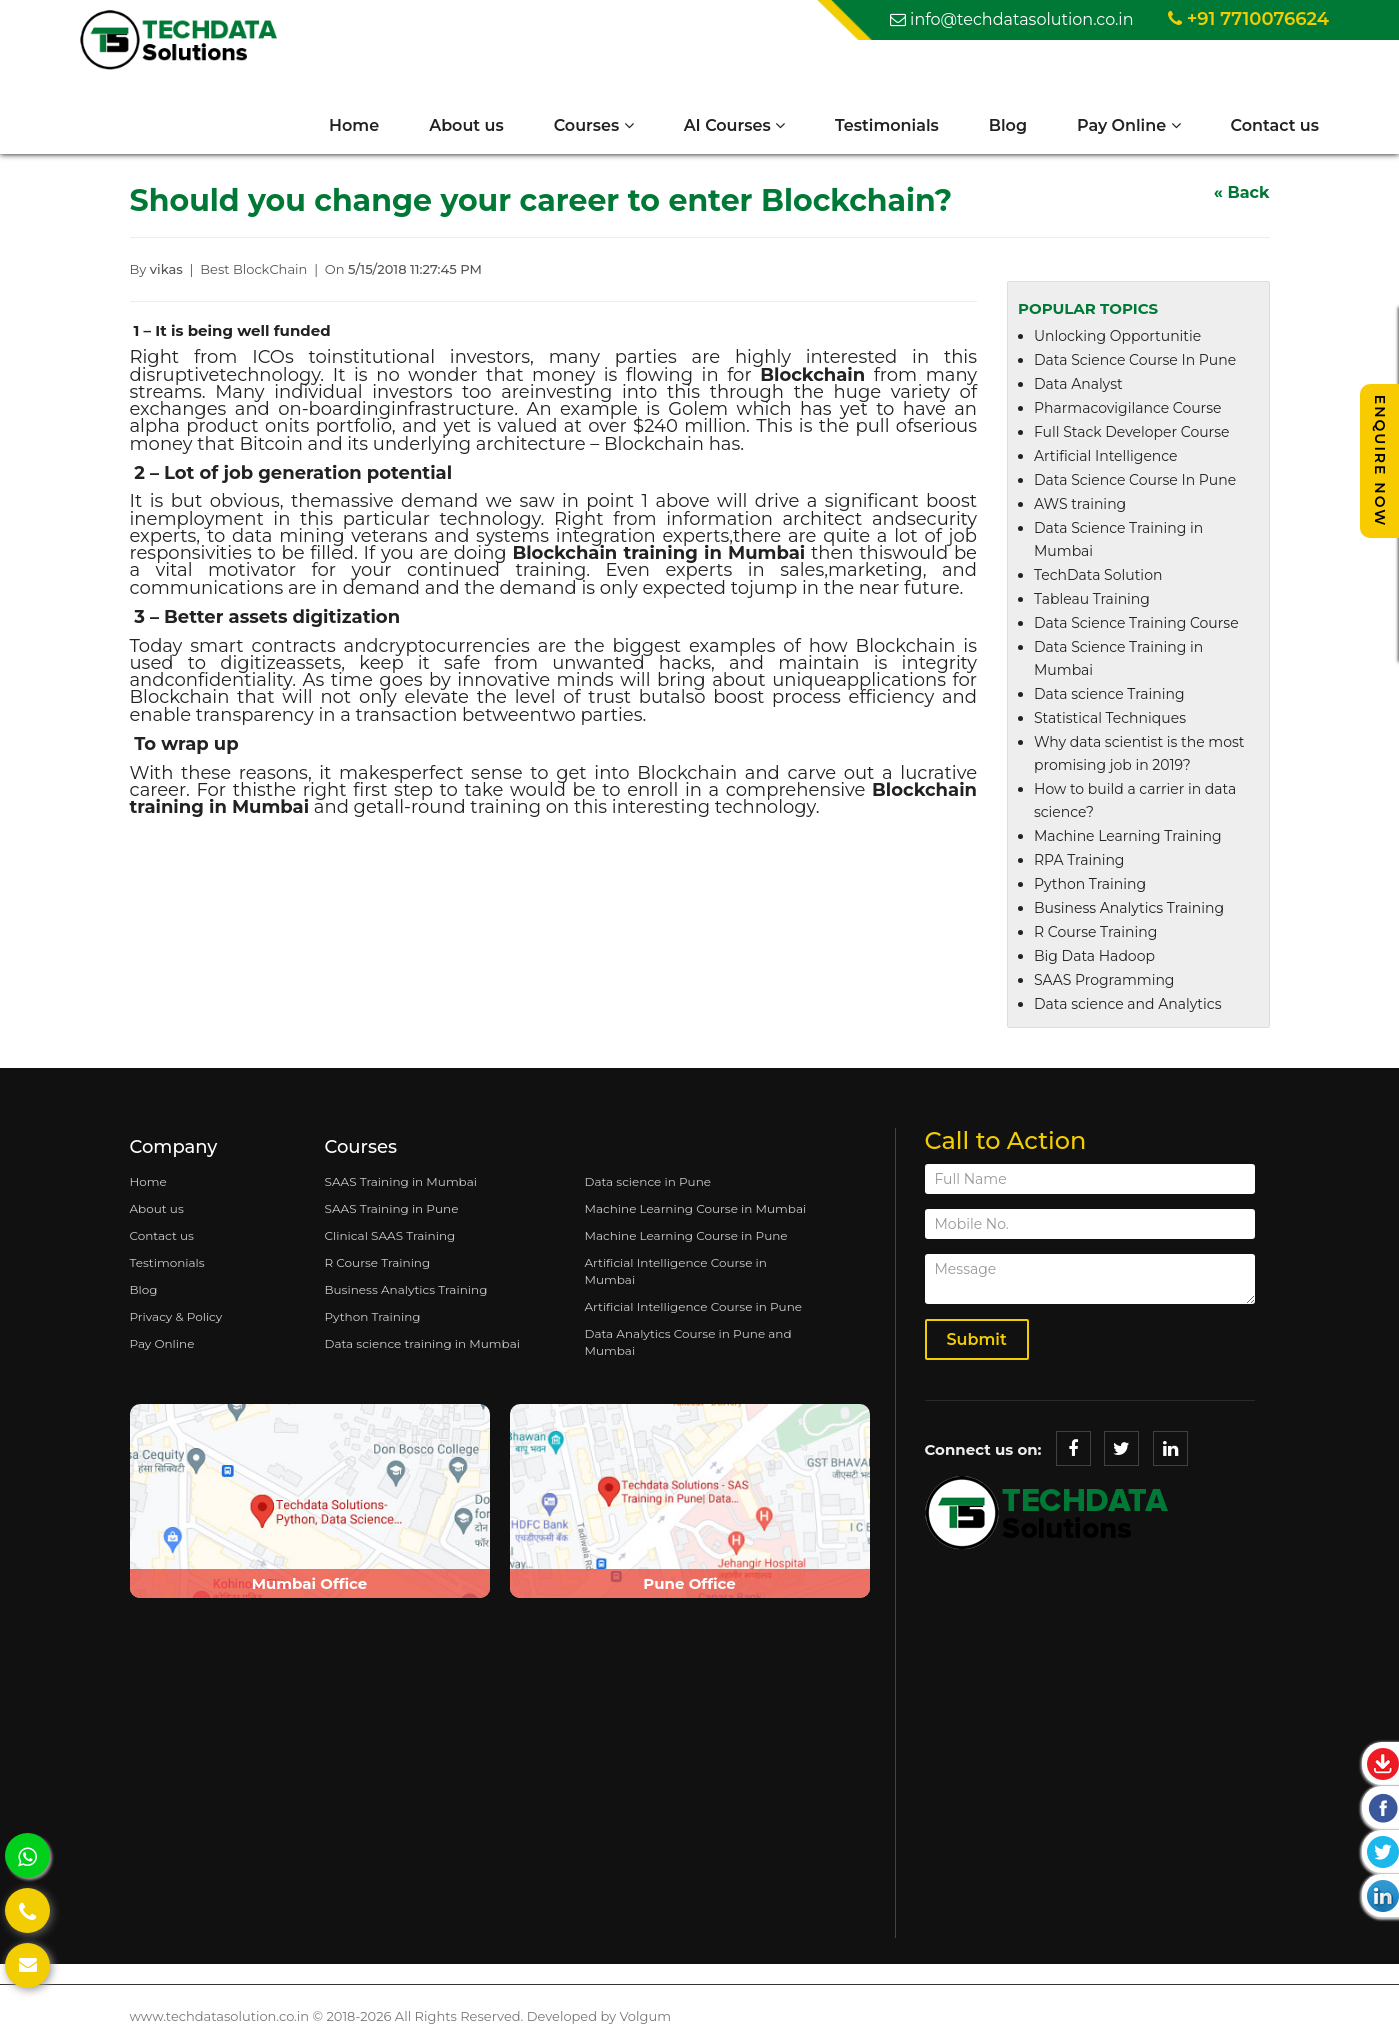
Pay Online (1129, 125)
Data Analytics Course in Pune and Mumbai (687, 1342)
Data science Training (1109, 694)
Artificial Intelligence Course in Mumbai (675, 1271)
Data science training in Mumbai (422, 1343)
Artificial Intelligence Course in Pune (693, 1306)
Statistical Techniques (1110, 718)
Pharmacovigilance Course (1127, 408)
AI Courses (734, 125)
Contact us (1275, 125)
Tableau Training (1092, 599)
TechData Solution (1098, 575)
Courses (594, 125)
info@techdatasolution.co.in (1012, 19)
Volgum (645, 2016)
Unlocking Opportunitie (1117, 336)
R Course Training (1095, 932)
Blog (1008, 125)
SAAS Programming (1104, 980)
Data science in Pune (647, 1181)
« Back (1242, 192)
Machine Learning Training (1128, 836)
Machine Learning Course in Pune (685, 1235)
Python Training (1090, 884)
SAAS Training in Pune (392, 1208)
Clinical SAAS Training (390, 1235)
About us (466, 125)
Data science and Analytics (1128, 1004)
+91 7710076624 (1248, 19)
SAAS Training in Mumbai (401, 1181)
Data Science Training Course (1136, 623)
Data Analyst (1078, 384)
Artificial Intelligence (1106, 456)
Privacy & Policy (176, 1316)
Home (354, 125)
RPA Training (1079, 860)
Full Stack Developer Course (1131, 432)
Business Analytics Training (1129, 908)
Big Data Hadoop (1094, 956)
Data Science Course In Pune (1135, 360)
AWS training (1080, 504)
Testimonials (887, 125)
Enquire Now (1380, 461)
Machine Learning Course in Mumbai (695, 1208)
